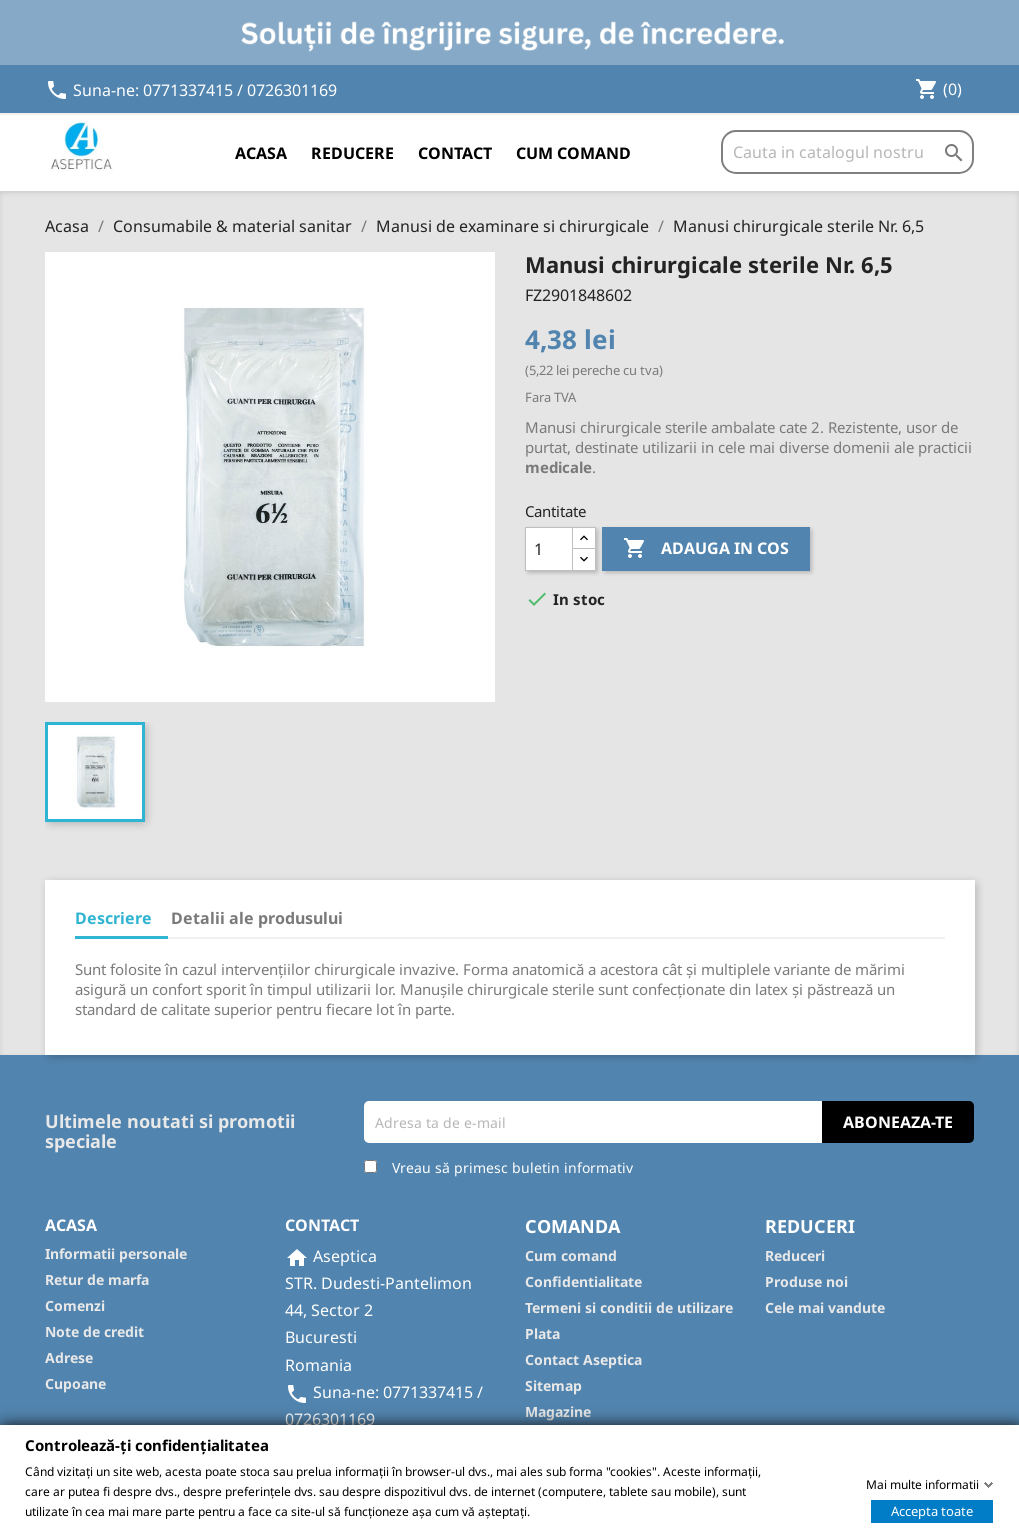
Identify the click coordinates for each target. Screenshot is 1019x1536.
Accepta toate (932, 1510)
